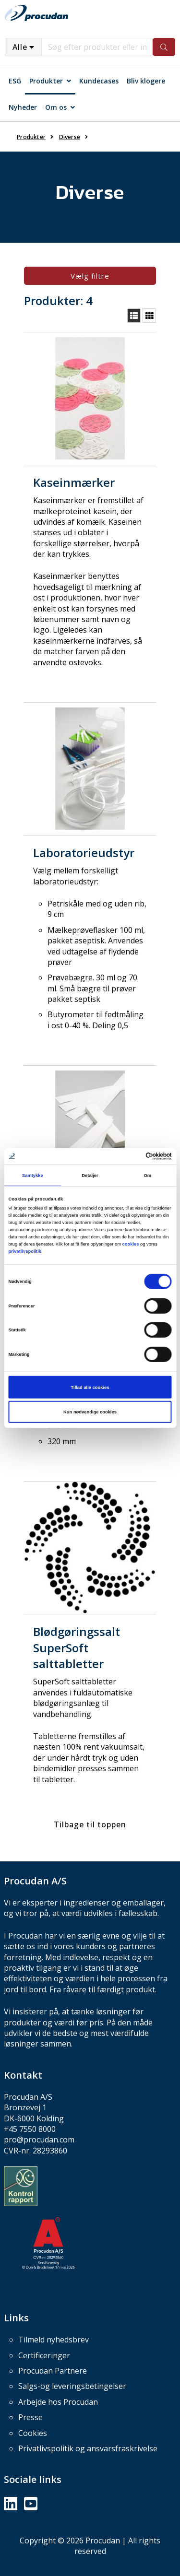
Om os (56, 107)
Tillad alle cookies (90, 1387)
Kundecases (99, 80)
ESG (15, 80)
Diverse (69, 137)
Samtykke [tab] (32, 1175)
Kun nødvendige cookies (90, 1412)
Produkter (46, 80)
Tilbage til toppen (90, 1824)
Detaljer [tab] (90, 1175)
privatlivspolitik (24, 1251)
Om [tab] (147, 1175)
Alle (19, 47)
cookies (130, 1244)
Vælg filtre (90, 276)
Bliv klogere (146, 80)
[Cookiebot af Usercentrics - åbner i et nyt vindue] (130, 1156)
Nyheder (23, 107)
